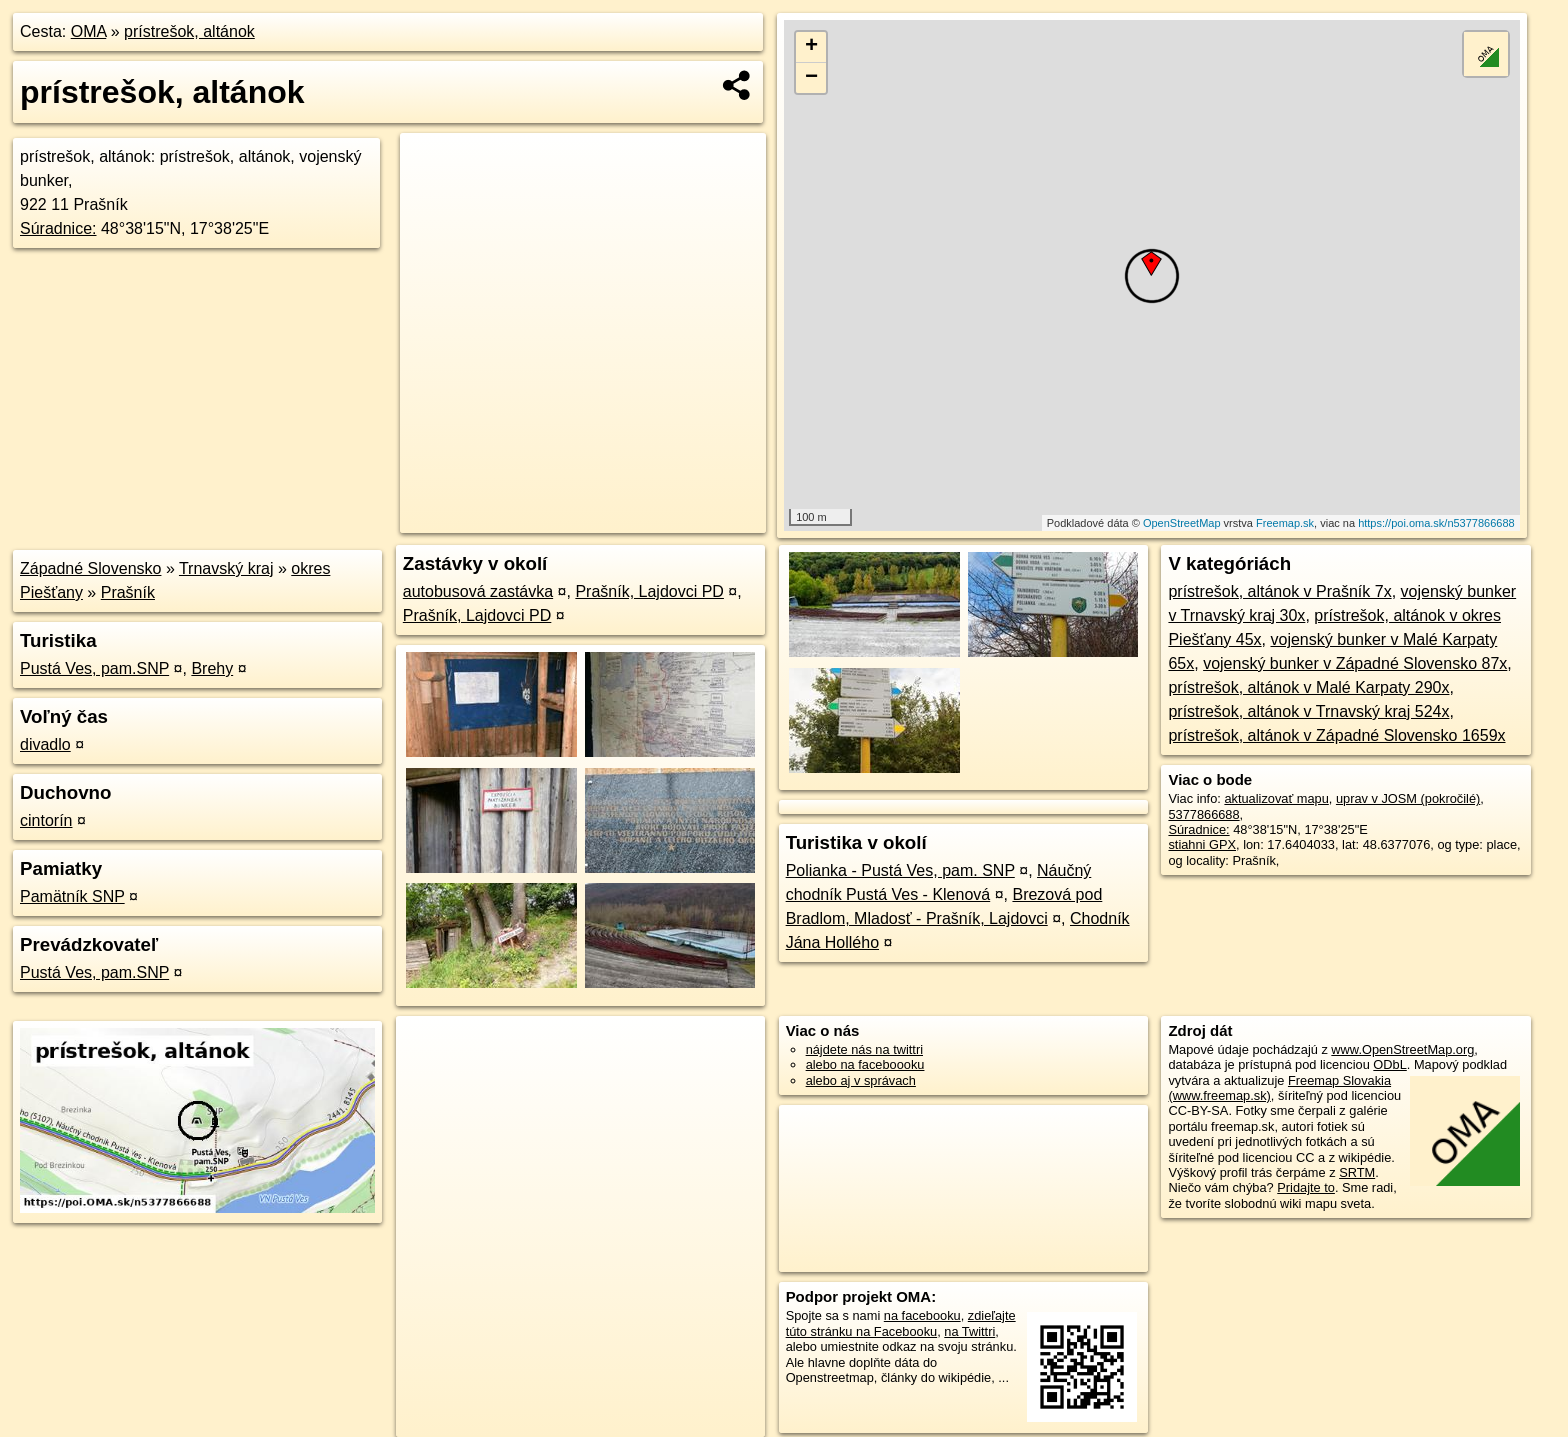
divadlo (45, 744)
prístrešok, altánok (189, 31)
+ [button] (811, 47)
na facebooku (922, 1315)
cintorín (46, 820)
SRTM (1357, 1172)
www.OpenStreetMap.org (1402, 1049)
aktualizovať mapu (1276, 798)
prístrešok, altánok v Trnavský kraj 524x (1308, 711)
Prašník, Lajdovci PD (649, 591)
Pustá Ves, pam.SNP (94, 668)
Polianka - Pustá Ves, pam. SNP (900, 870)
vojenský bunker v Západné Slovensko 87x (1355, 663)
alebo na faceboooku (865, 1064)
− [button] (811, 78)
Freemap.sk (1285, 523)
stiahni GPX (1202, 844)
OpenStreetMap (1182, 523)
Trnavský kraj (226, 568)
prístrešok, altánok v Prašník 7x (1279, 591)
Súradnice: (58, 228)
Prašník (128, 592)
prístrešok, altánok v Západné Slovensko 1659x (1336, 735)
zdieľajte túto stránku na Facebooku (901, 1323)
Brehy (212, 668)
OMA (89, 31)
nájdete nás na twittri (864, 1049)
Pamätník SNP (72, 896)
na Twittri (969, 1331)
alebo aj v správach (861, 1080)
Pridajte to (1306, 1187)
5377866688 (1203, 814)
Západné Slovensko (90, 568)
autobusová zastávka (478, 591)
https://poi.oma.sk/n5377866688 (1436, 523)
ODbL (1389, 1064)
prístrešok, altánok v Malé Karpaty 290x (1308, 687)
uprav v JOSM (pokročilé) (1408, 798)
